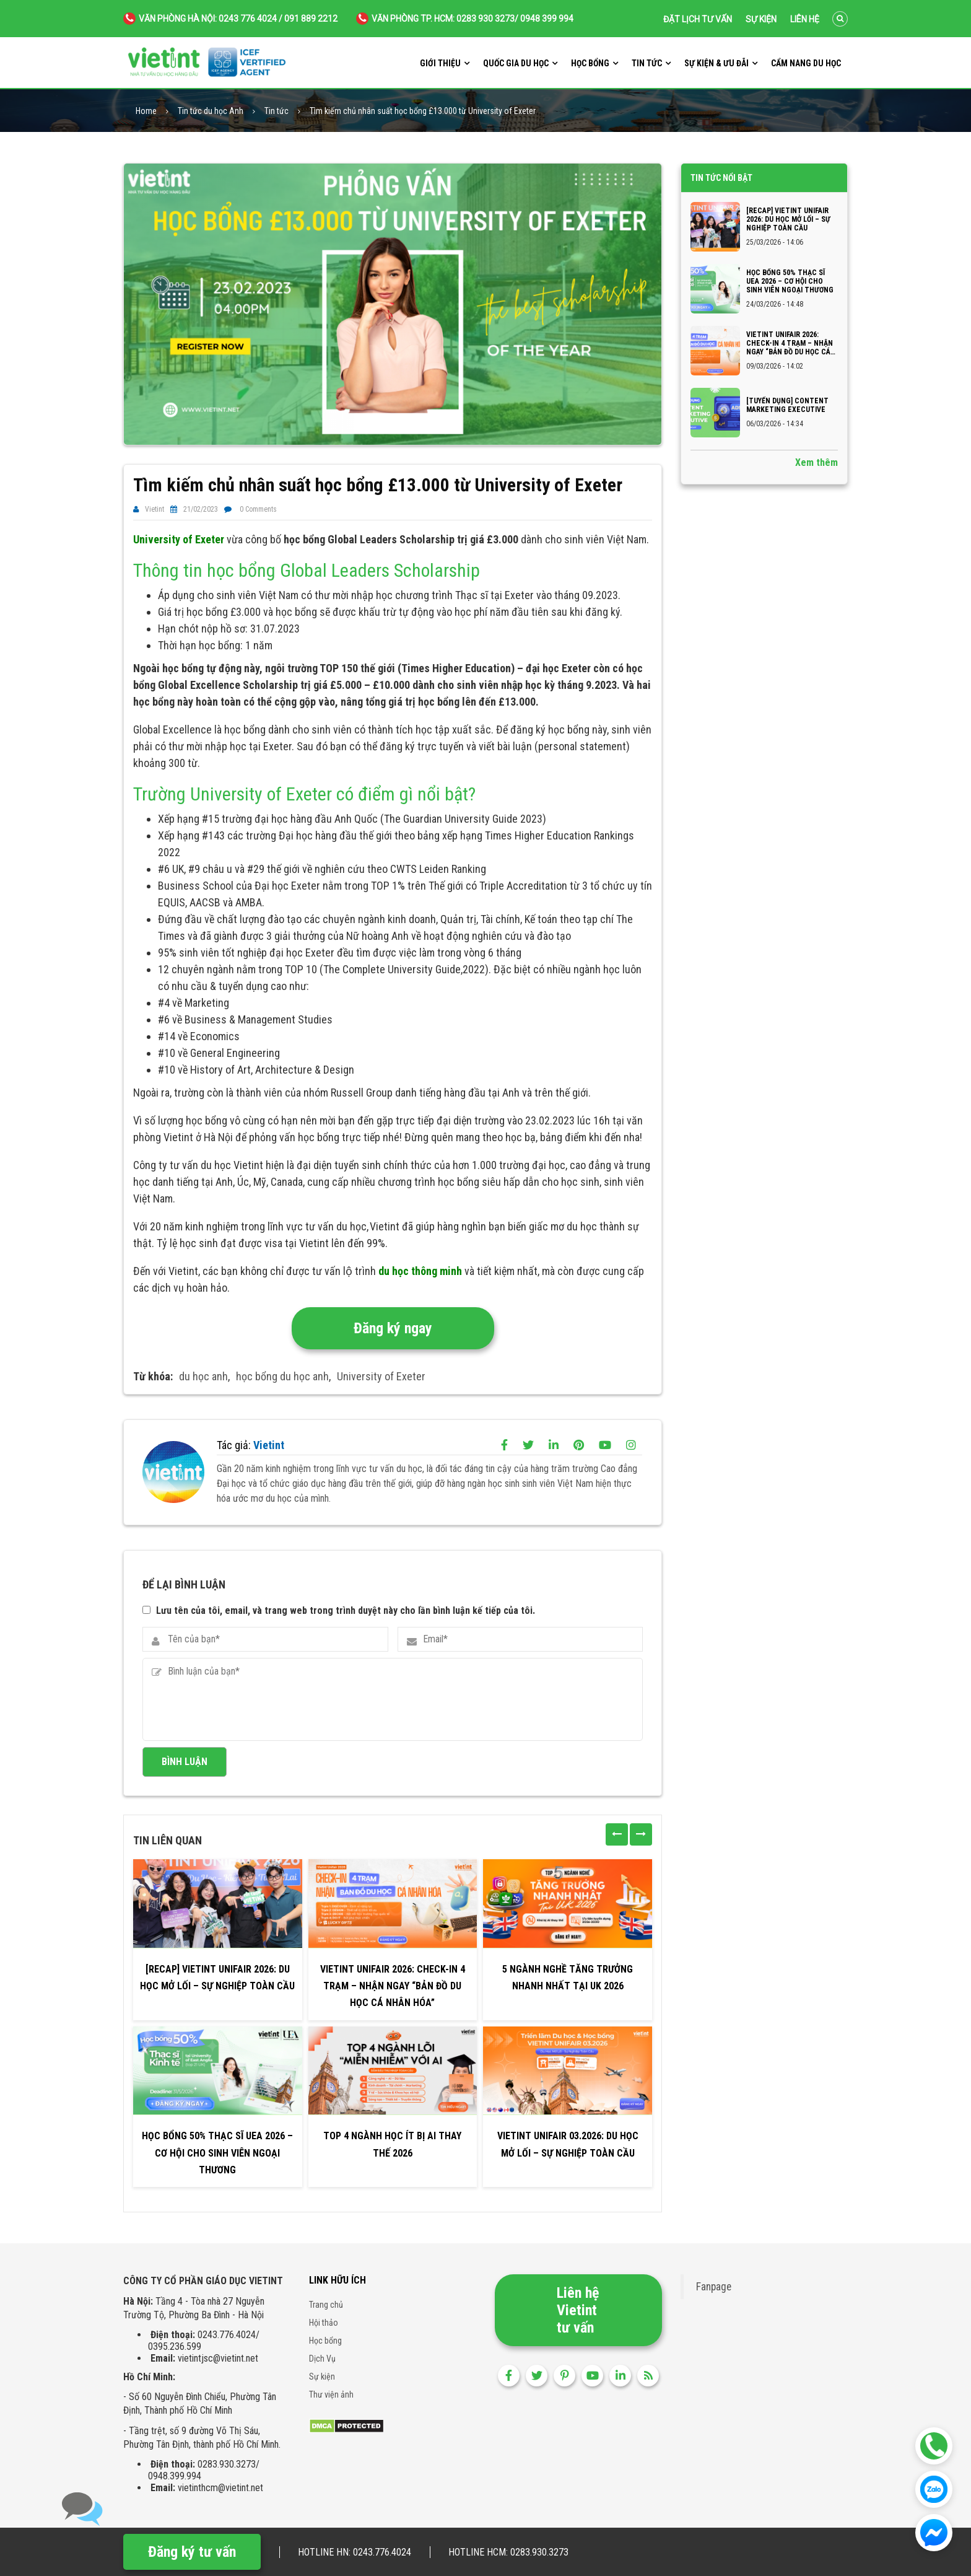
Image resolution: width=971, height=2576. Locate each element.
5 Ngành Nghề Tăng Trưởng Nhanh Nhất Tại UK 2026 (567, 1977)
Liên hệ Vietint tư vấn (578, 2310)
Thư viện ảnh (331, 2394)
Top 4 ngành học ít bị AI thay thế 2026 (392, 2144)
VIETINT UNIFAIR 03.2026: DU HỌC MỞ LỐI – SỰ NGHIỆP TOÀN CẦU (567, 2144)
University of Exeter (381, 1376)
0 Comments (258, 509)
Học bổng (590, 63)
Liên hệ (804, 19)
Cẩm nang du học (806, 63)
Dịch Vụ (322, 2359)
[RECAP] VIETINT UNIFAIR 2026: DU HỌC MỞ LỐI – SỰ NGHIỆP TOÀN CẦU (217, 1977)
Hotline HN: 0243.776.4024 (354, 2552)
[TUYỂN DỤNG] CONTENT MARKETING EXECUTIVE (787, 405)
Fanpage (713, 2286)
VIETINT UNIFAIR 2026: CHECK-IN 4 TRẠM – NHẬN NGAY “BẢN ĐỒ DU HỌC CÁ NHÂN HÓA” (392, 1986)
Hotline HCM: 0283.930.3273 (508, 2552)
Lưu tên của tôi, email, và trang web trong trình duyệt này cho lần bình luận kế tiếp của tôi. (345, 1610)
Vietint (154, 509)
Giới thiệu (440, 63)
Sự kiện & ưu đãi (716, 63)
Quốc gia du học (516, 63)
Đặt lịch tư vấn (697, 19)
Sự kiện (761, 19)
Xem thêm (816, 462)
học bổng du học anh (282, 1376)
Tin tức (647, 63)
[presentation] (617, 1834)
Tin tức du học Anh (210, 111)
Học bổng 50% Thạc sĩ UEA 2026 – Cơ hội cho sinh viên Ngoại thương (217, 2152)
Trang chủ (326, 2305)
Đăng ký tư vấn (192, 2552)
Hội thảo (323, 2323)
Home (146, 111)
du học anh (203, 1376)
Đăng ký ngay (393, 1328)
